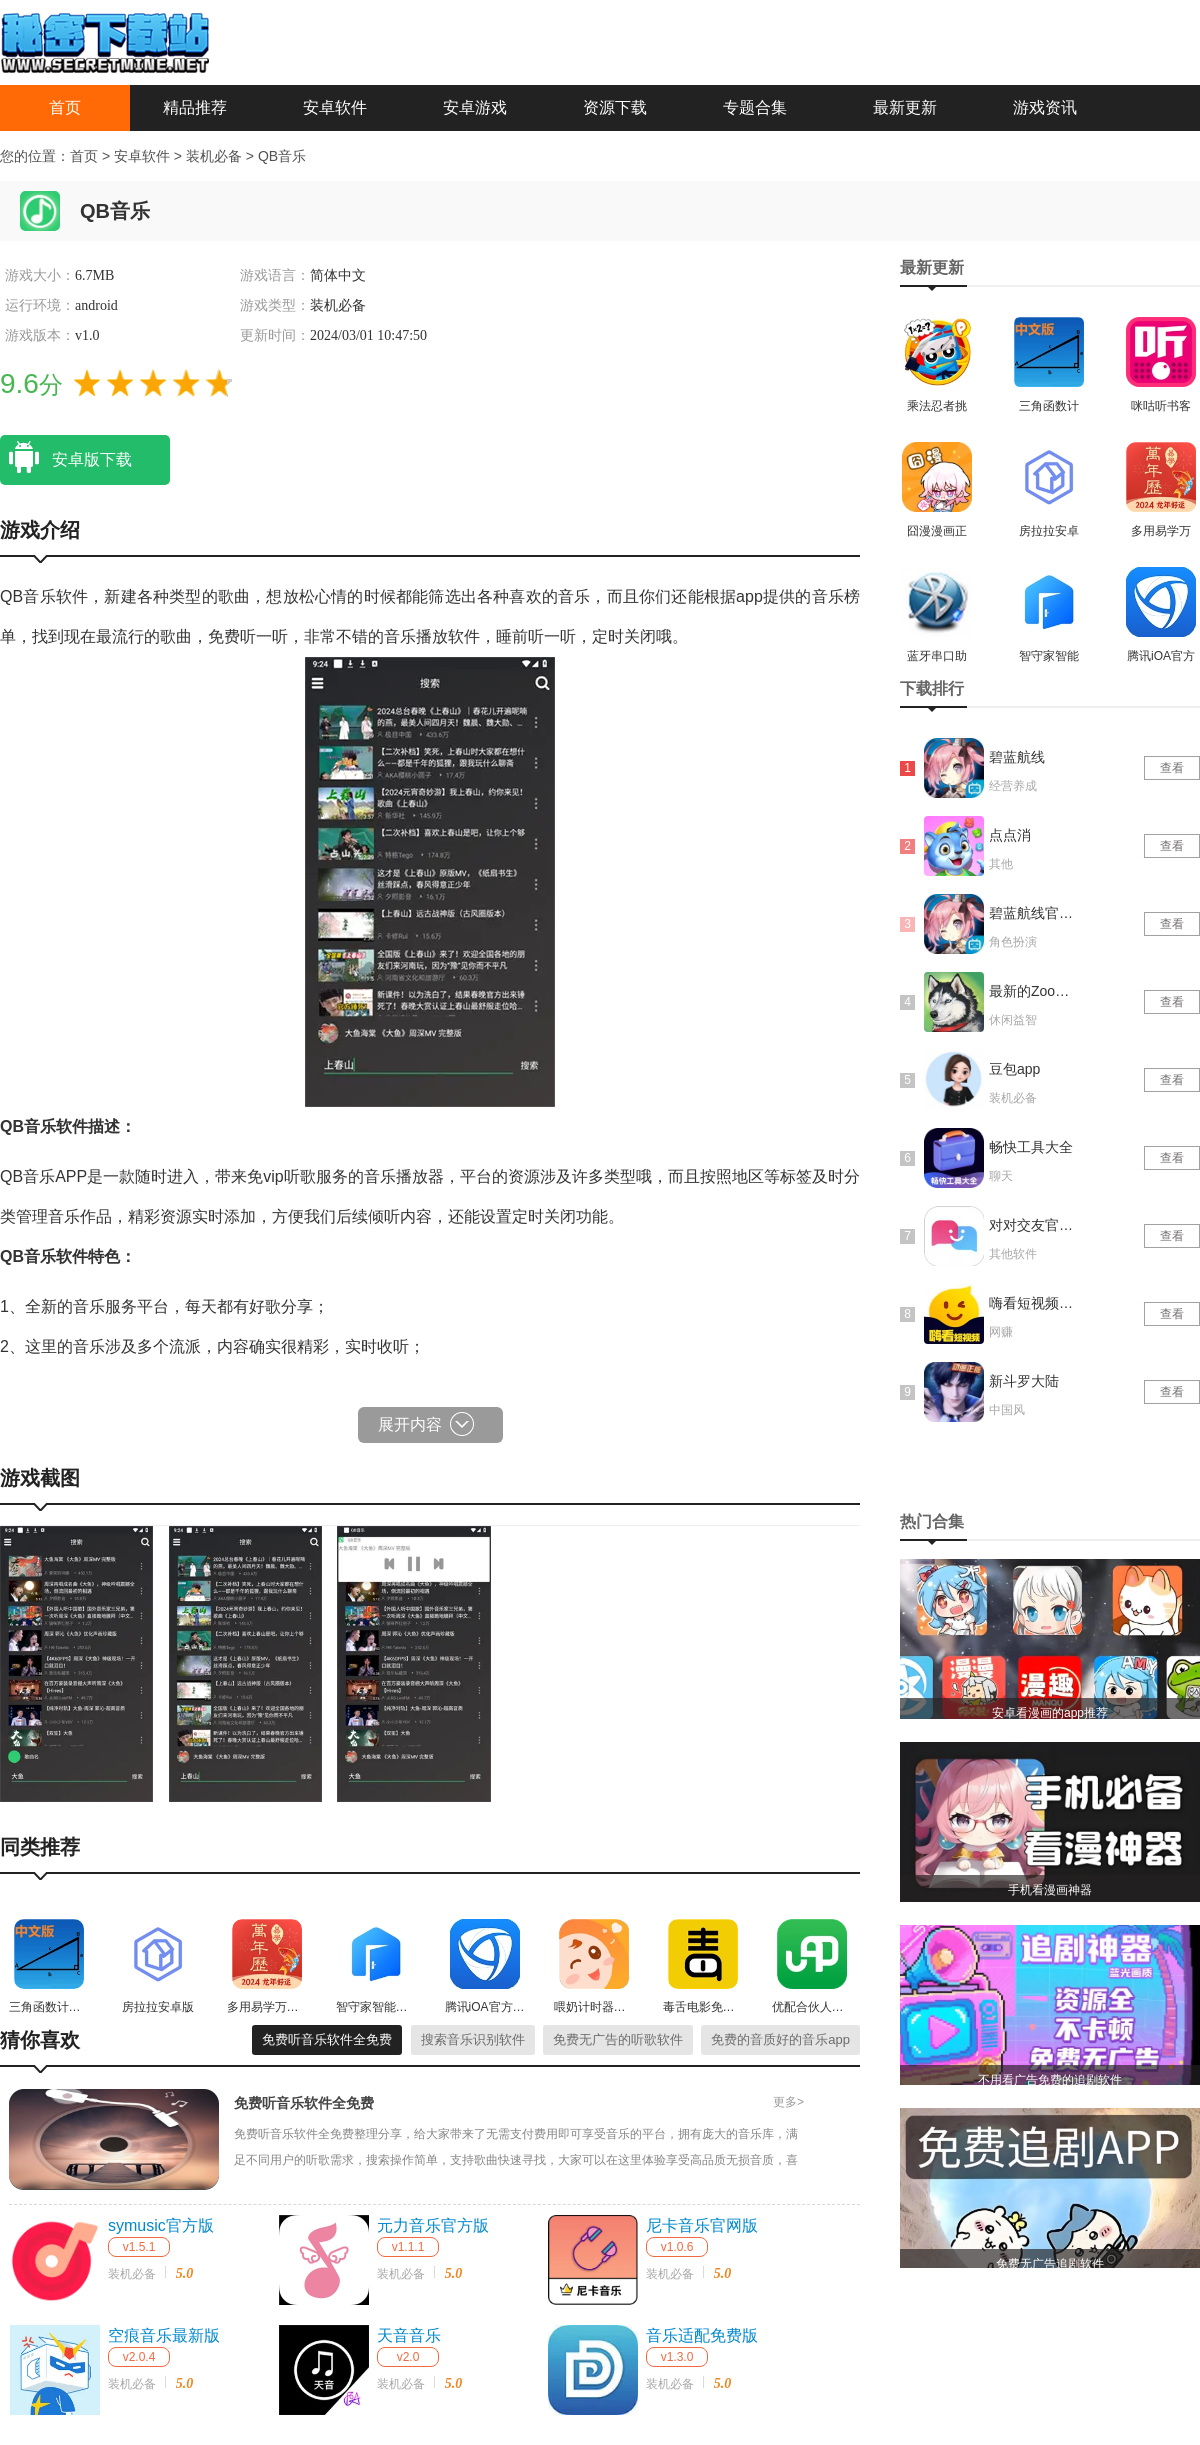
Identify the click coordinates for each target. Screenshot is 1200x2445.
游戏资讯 (1045, 107)
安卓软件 (335, 107)
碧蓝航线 (1017, 757)
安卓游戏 (475, 107)
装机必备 (216, 156)
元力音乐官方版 (433, 2225)
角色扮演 (1013, 942)
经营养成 (1013, 786)
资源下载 (615, 107)
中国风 (1007, 1410)
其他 (1001, 864)
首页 (65, 107)
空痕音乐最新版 (164, 2335)
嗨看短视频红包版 (1033, 1303)
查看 (1172, 768)
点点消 (1010, 835)
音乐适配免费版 (702, 2335)
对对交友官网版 (1033, 1225)
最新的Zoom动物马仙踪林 (1033, 991)
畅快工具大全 (1031, 1147)
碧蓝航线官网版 (1033, 913)
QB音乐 (282, 156)
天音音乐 (409, 2335)
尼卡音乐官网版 (702, 2225)
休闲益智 (1013, 1020)
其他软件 (1013, 1254)
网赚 (1001, 1332)
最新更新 (905, 107)
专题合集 (755, 107)
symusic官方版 (161, 2225)
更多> (788, 2102)
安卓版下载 (66, 458)
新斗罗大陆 (1024, 1381)
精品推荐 (195, 107)
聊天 (1001, 1176)
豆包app (1014, 1069)
